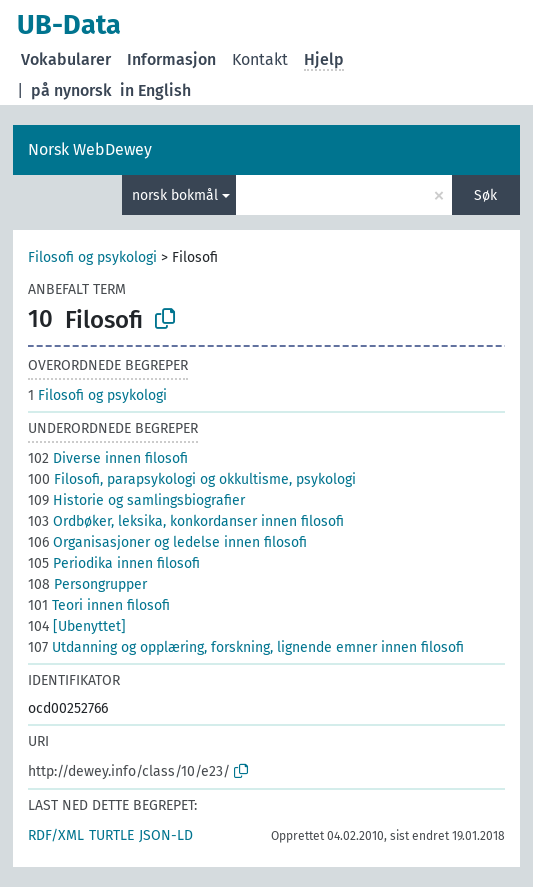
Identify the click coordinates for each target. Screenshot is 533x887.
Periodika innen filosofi (114, 563)
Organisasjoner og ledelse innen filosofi (167, 542)
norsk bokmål (175, 195)
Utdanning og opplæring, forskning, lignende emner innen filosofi (246, 647)
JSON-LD (166, 835)
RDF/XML (56, 835)
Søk (485, 195)
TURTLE (111, 835)
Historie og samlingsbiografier (136, 500)
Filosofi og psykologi (92, 257)
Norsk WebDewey (90, 149)
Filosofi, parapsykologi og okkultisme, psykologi (192, 479)
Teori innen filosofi (99, 605)
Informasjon (171, 59)
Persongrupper (87, 584)
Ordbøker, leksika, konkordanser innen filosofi (186, 521)
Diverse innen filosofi (108, 458)
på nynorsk (71, 90)
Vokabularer (66, 59)
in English (155, 90)
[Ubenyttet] (77, 626)
